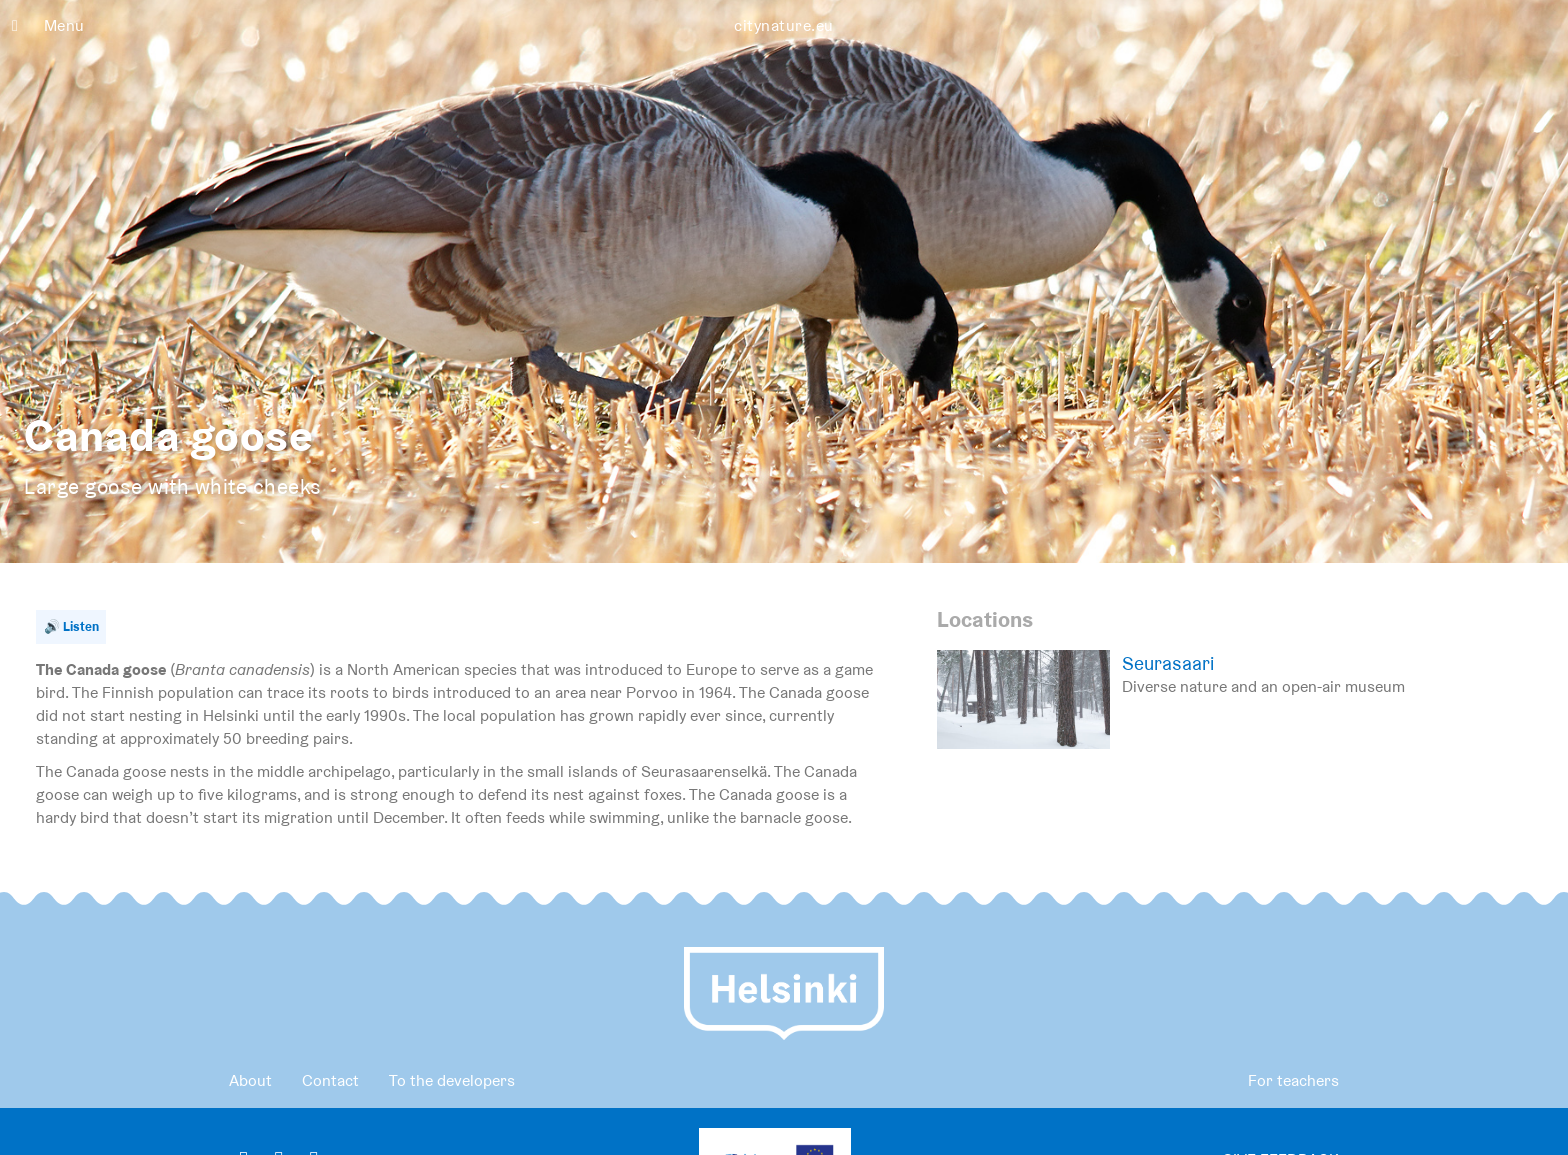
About (250, 1080)
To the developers (452, 1080)
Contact (330, 1080)
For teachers (1293, 1080)
